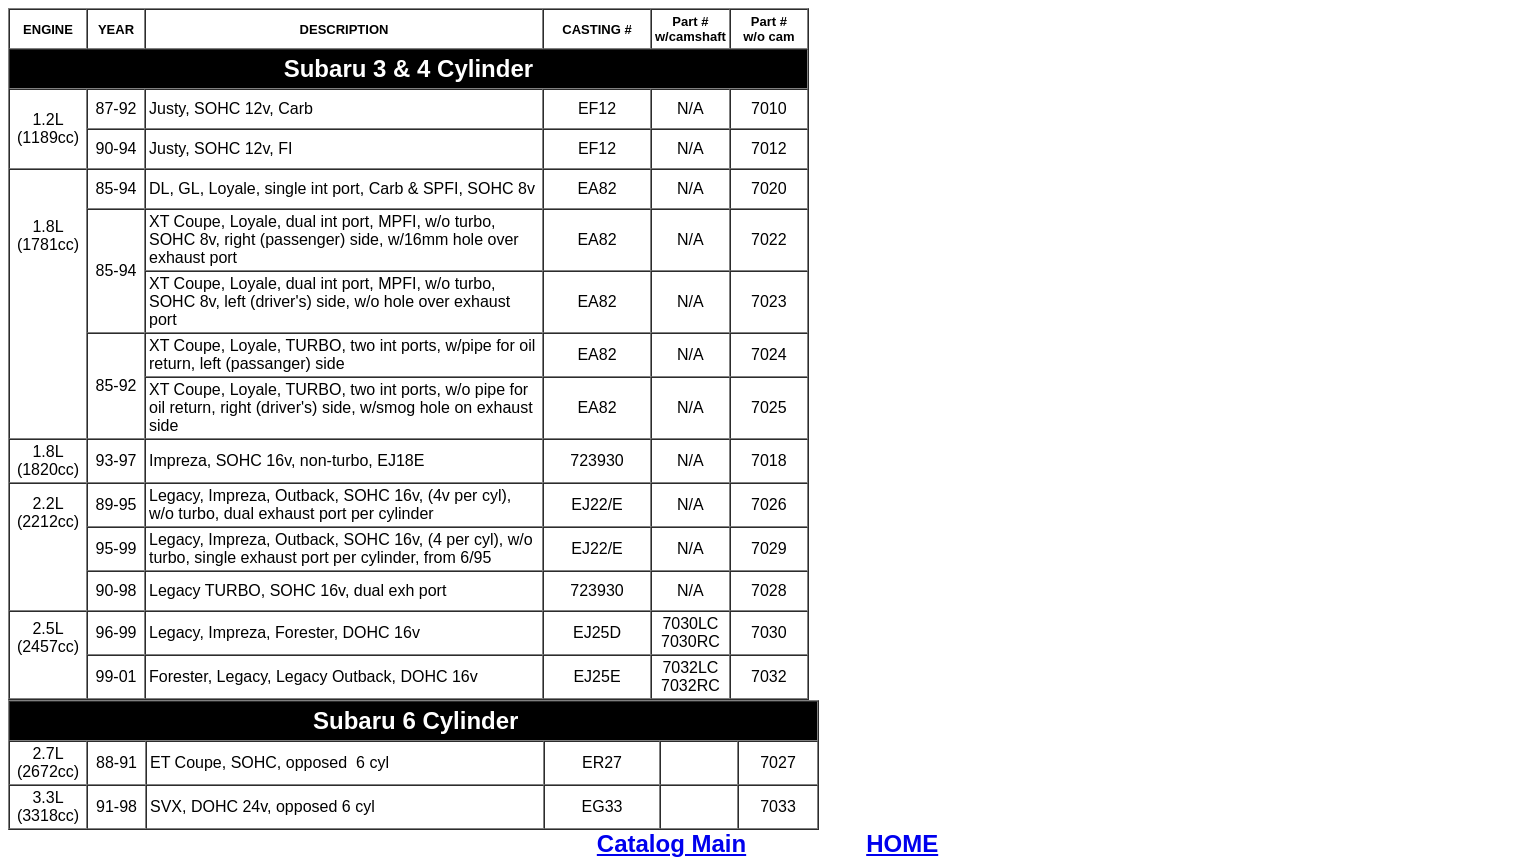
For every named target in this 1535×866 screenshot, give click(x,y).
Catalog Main (671, 843)
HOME (902, 843)
